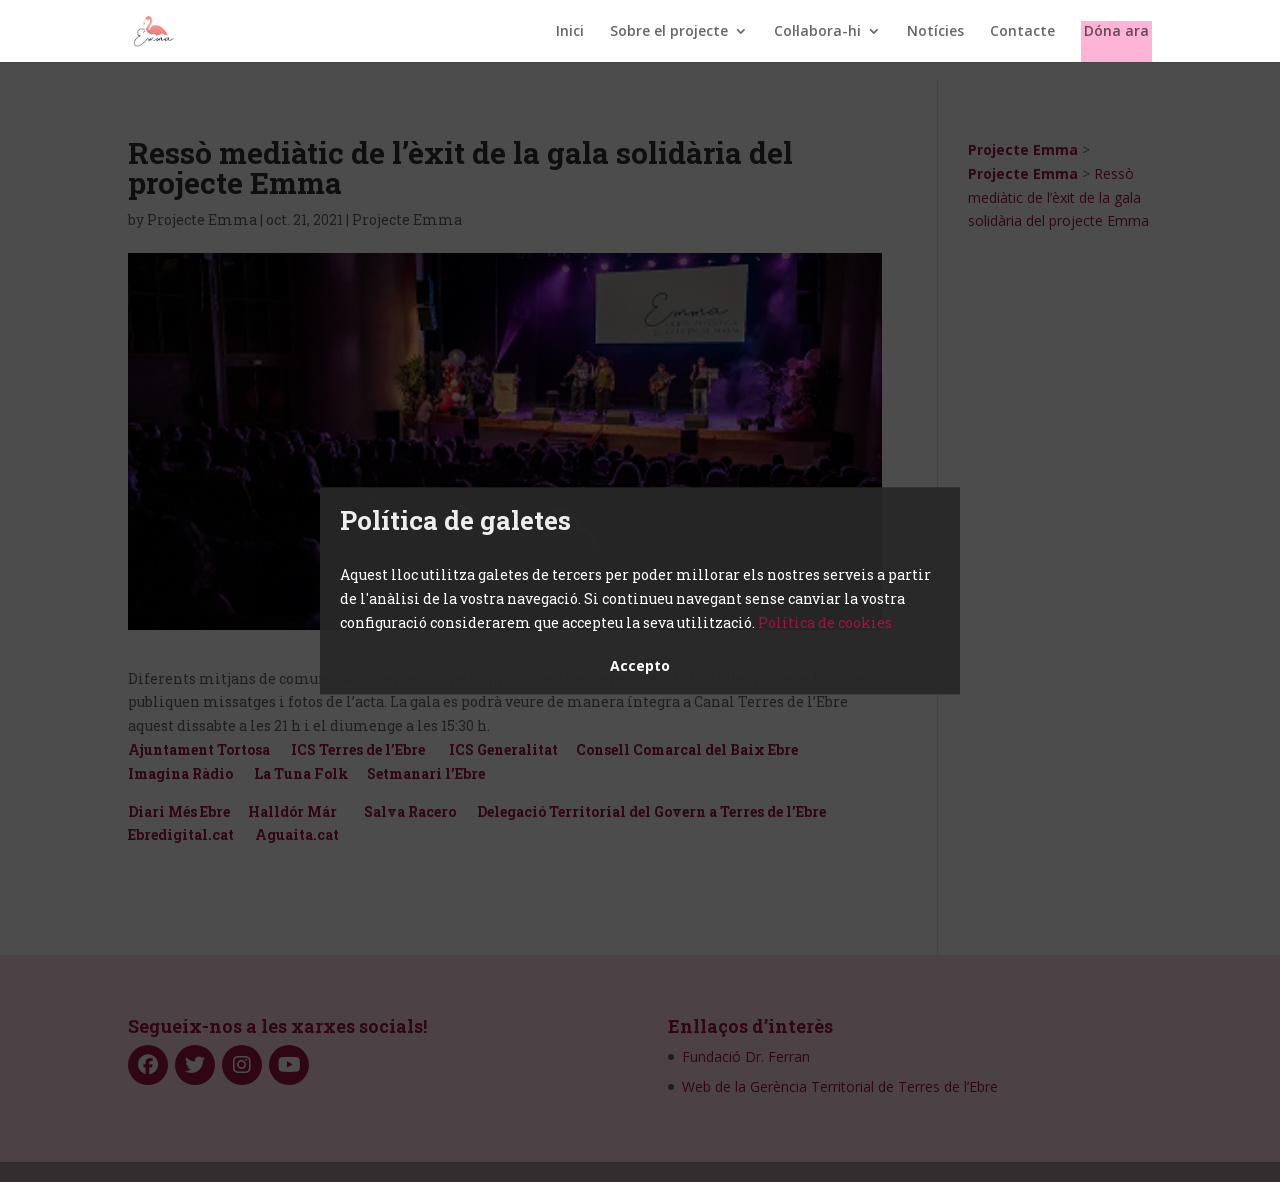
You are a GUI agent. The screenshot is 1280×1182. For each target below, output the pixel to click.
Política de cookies (825, 622)
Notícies (935, 32)
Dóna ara (1116, 32)
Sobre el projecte (669, 32)
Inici (570, 32)
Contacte (1022, 32)
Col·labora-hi (817, 32)
